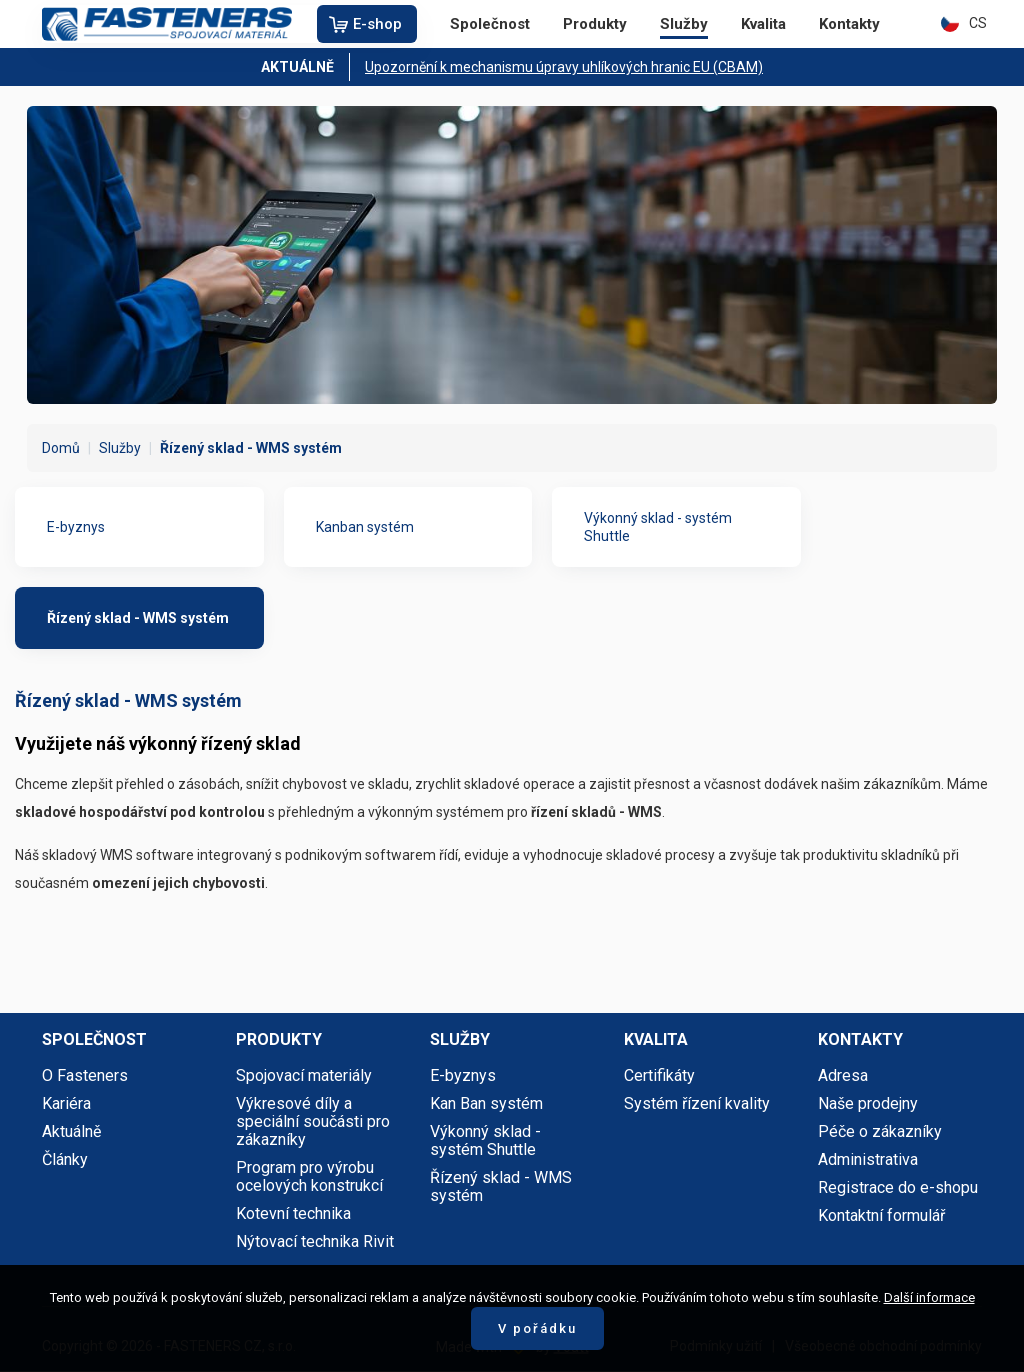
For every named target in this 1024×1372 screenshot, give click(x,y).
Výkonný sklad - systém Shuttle (658, 527)
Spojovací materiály (304, 1075)
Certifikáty (659, 1075)
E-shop (377, 24)
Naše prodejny (868, 1103)
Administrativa (868, 1159)
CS (964, 23)
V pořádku (537, 1328)
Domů (61, 448)
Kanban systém (365, 527)
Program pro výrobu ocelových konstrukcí (309, 1176)
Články (65, 1159)
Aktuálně (71, 1131)
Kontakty (849, 24)
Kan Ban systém (486, 1103)
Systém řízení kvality (697, 1103)
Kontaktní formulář (881, 1215)
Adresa (843, 1075)
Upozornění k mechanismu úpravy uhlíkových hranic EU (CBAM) (564, 67)
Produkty (595, 24)
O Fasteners (85, 1075)
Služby (684, 24)
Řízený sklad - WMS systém (138, 618)
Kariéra (66, 1103)
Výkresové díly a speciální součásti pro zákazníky (313, 1121)
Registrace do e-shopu (898, 1187)
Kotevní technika (293, 1213)
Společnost (490, 24)
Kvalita (763, 24)
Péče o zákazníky (880, 1131)
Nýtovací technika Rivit (315, 1241)
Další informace (929, 1297)
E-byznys (76, 527)
